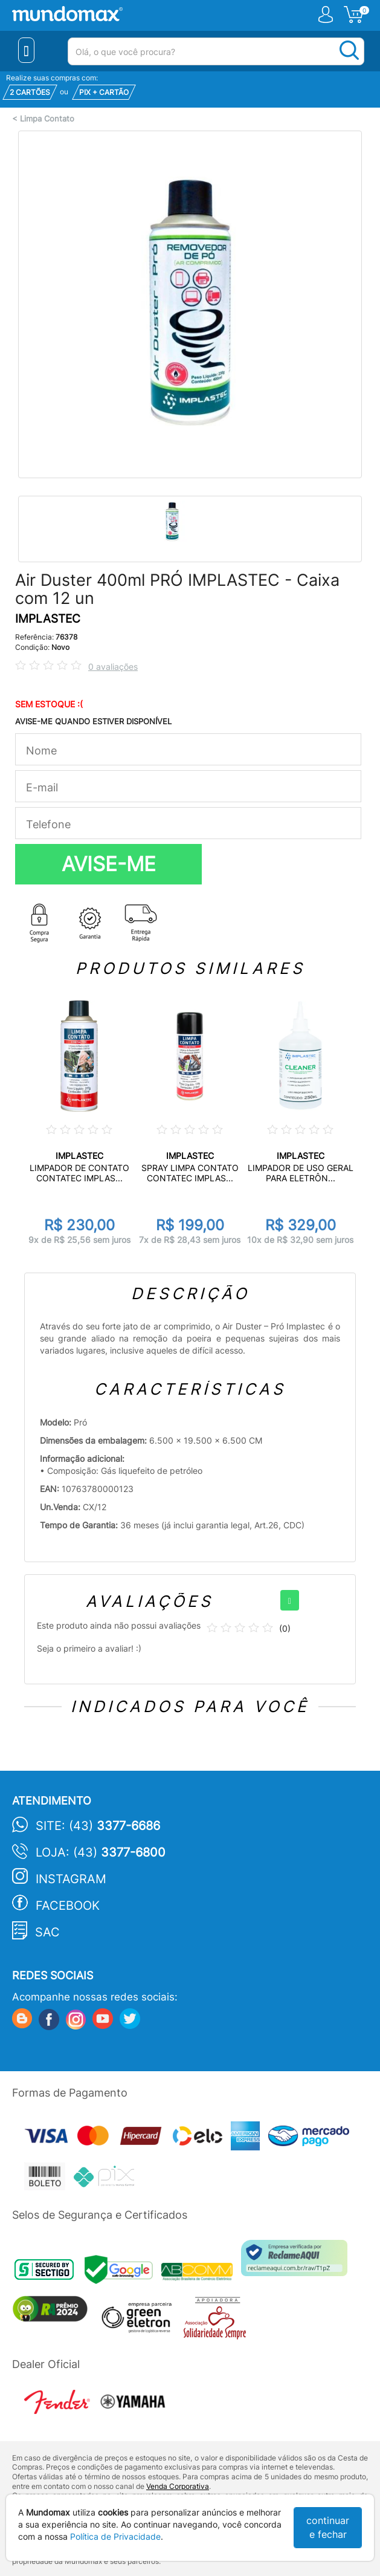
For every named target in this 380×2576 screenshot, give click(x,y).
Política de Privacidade (115, 2536)
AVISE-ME (109, 864)
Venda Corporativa (177, 2486)
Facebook (68, 1905)
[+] (289, 1600)
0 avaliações (113, 666)
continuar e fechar (327, 2527)
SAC (47, 1932)
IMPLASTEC (47, 619)
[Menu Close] (26, 50)
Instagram (71, 1879)
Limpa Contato (47, 118)
